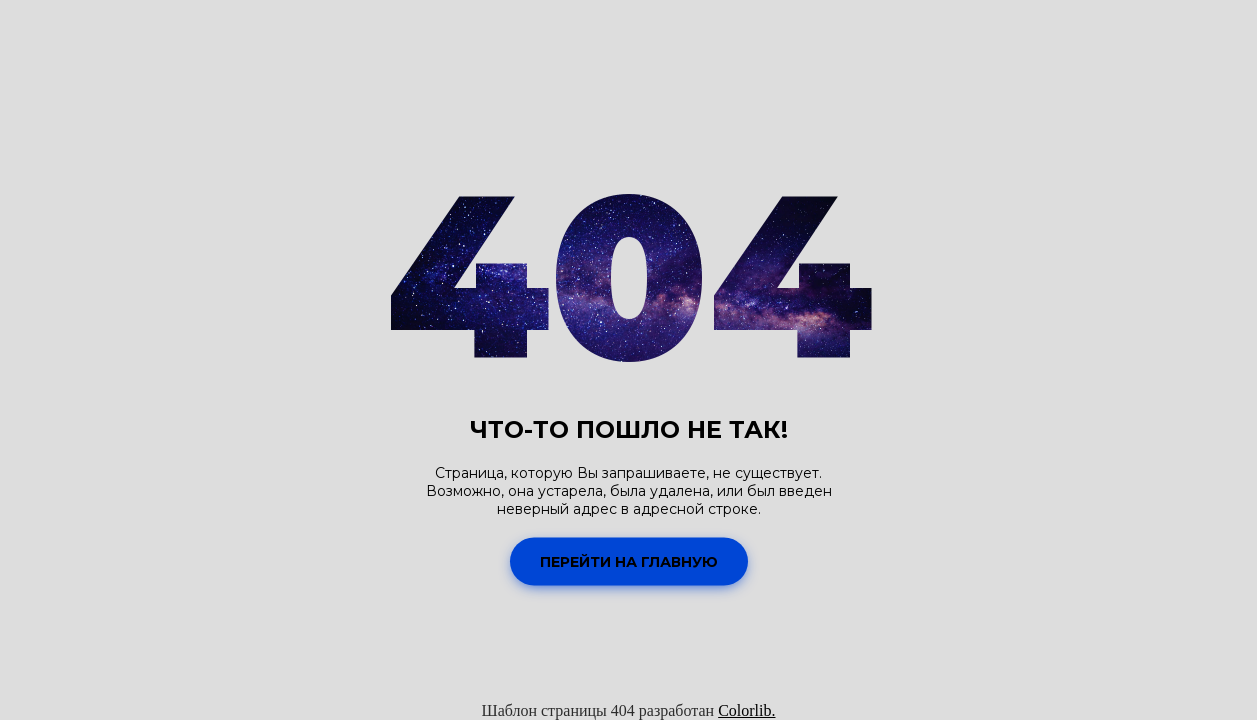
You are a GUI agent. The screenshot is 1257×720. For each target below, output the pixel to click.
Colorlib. (746, 710)
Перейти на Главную (629, 561)
